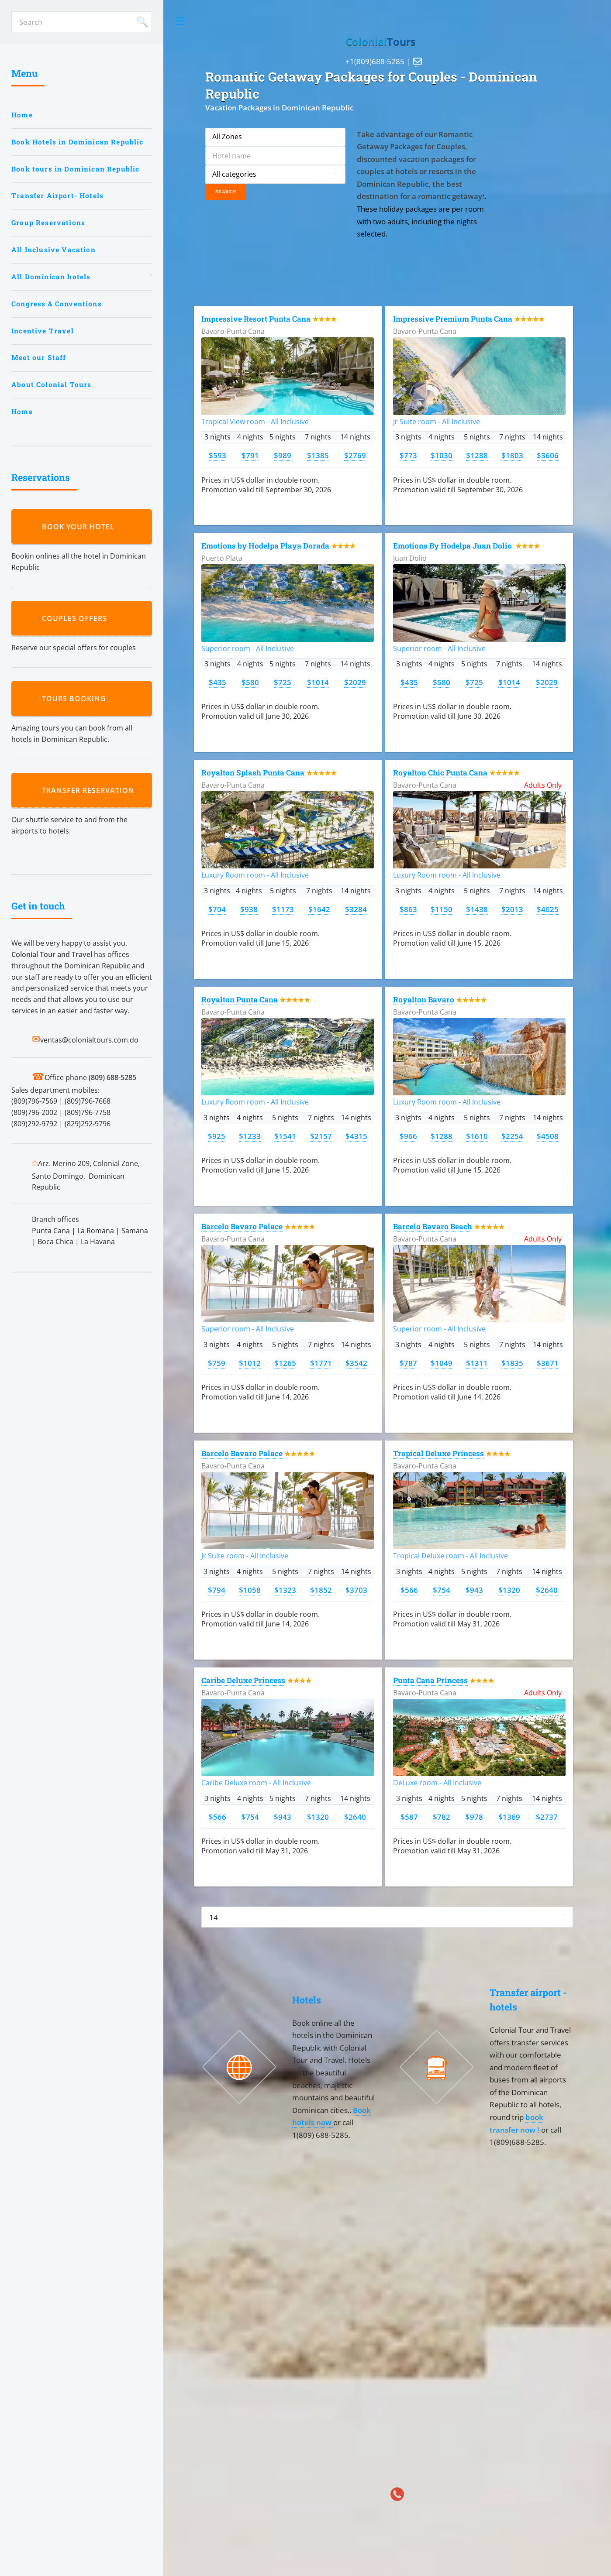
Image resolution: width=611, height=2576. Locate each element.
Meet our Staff (38, 357)
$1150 (441, 909)
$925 (216, 1136)
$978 (474, 1816)
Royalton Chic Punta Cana (440, 773)
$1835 (512, 1363)
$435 (217, 682)
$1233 (250, 1136)
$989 (282, 455)
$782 (441, 1816)
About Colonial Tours (51, 384)
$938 (249, 909)
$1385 (318, 455)
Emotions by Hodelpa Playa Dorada (265, 546)
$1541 (285, 1136)
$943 (474, 1590)
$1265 (285, 1363)
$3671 (548, 1363)
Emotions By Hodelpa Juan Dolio (453, 546)
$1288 (477, 455)
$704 (217, 909)
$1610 (477, 1136)
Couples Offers (76, 618)
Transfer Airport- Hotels (57, 195)
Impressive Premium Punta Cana (452, 319)
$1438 (477, 909)
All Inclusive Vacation (53, 249)
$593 (217, 455)
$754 (441, 1590)
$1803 (512, 455)
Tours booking (76, 698)
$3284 (356, 909)
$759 (216, 1363)
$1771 (321, 1363)
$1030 (441, 455)
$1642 (319, 909)
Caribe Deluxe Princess (243, 1680)
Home (22, 114)
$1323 (285, 1590)
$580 (250, 682)
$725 (282, 682)
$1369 (509, 1816)
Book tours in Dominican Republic (75, 169)
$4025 (548, 909)
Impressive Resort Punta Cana (256, 319)
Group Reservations (48, 222)
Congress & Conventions (56, 303)
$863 (408, 909)
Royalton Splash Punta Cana (252, 773)
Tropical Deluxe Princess (438, 1453)
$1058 (250, 1590)
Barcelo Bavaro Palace (242, 1226)
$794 (216, 1590)
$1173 (283, 909)
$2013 (512, 909)
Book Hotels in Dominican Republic (77, 141)
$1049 (441, 1363)
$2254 (512, 1136)
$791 (250, 455)
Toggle (180, 21)
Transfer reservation (90, 790)
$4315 (356, 1136)
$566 (409, 1590)
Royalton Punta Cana (239, 1000)
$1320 (509, 1590)
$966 (408, 1136)
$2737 (547, 1816)
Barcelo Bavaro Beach (432, 1226)
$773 (408, 455)
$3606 (548, 455)
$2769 (355, 455)
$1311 (477, 1363)
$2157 (321, 1136)
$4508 (548, 1136)
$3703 (356, 1590)
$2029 (355, 682)
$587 (409, 1816)
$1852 (321, 1590)
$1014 (318, 682)
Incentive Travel (42, 330)
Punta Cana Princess (430, 1680)
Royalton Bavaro (423, 1000)
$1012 (250, 1363)
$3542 (356, 1363)
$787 (408, 1363)
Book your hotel (80, 527)
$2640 (547, 1590)
